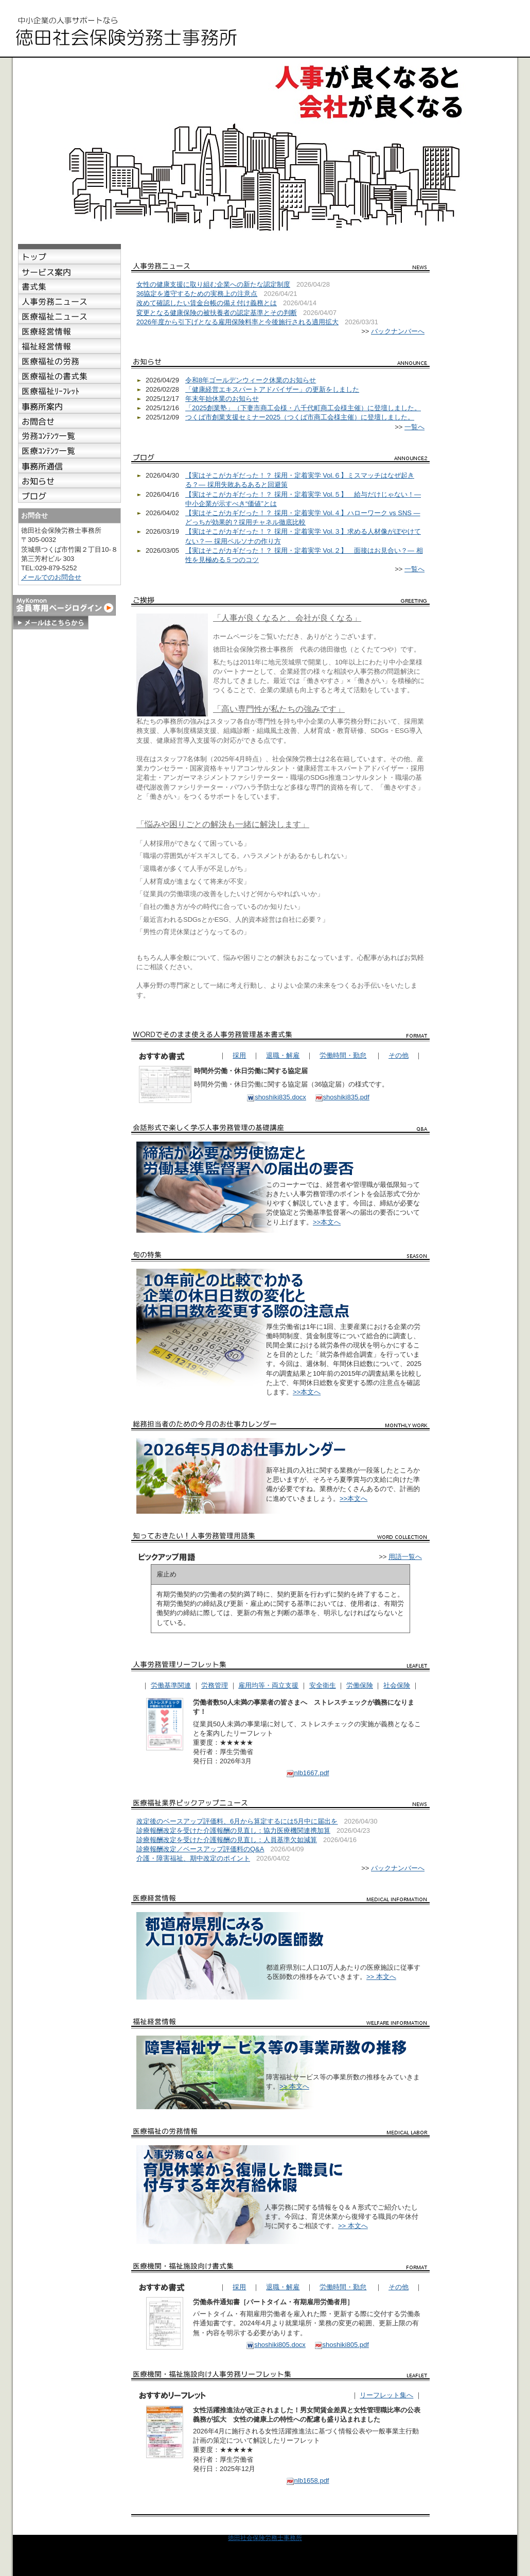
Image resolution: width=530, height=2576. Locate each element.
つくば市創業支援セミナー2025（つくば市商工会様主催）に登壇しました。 (299, 417)
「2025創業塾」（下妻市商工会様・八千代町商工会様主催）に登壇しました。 (303, 408)
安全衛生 (322, 1685)
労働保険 (359, 1685)
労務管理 (214, 1685)
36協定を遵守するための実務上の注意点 (196, 293)
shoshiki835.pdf (342, 1097)
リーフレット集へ (386, 2395)
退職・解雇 (282, 1055)
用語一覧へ (405, 1557)
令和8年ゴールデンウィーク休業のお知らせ (250, 380)
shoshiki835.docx (276, 1097)
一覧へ (414, 427)
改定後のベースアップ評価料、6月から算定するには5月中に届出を (237, 1821)
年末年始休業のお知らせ (222, 398)
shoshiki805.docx (276, 2345)
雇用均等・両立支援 (268, 1685)
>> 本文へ (381, 1977)
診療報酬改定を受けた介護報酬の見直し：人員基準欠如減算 (226, 1840)
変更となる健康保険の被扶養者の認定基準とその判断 (216, 313)
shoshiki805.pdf (341, 2345)
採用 (239, 1055)
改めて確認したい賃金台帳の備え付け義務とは (206, 303)
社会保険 (396, 1685)
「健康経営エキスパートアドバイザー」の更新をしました (272, 389)
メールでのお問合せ (51, 577)
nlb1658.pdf (307, 2480)
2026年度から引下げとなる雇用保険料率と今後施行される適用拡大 (237, 322)
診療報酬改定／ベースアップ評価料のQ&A (200, 1849)
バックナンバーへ (398, 331)
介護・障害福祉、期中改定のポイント (193, 1858)
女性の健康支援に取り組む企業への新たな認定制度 (213, 284)
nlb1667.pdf (307, 1773)
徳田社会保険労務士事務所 (265, 2538)
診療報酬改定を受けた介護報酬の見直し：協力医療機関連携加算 (233, 1830)
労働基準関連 (171, 1685)
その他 (398, 1055)
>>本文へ (327, 1222)
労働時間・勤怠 (343, 1055)
